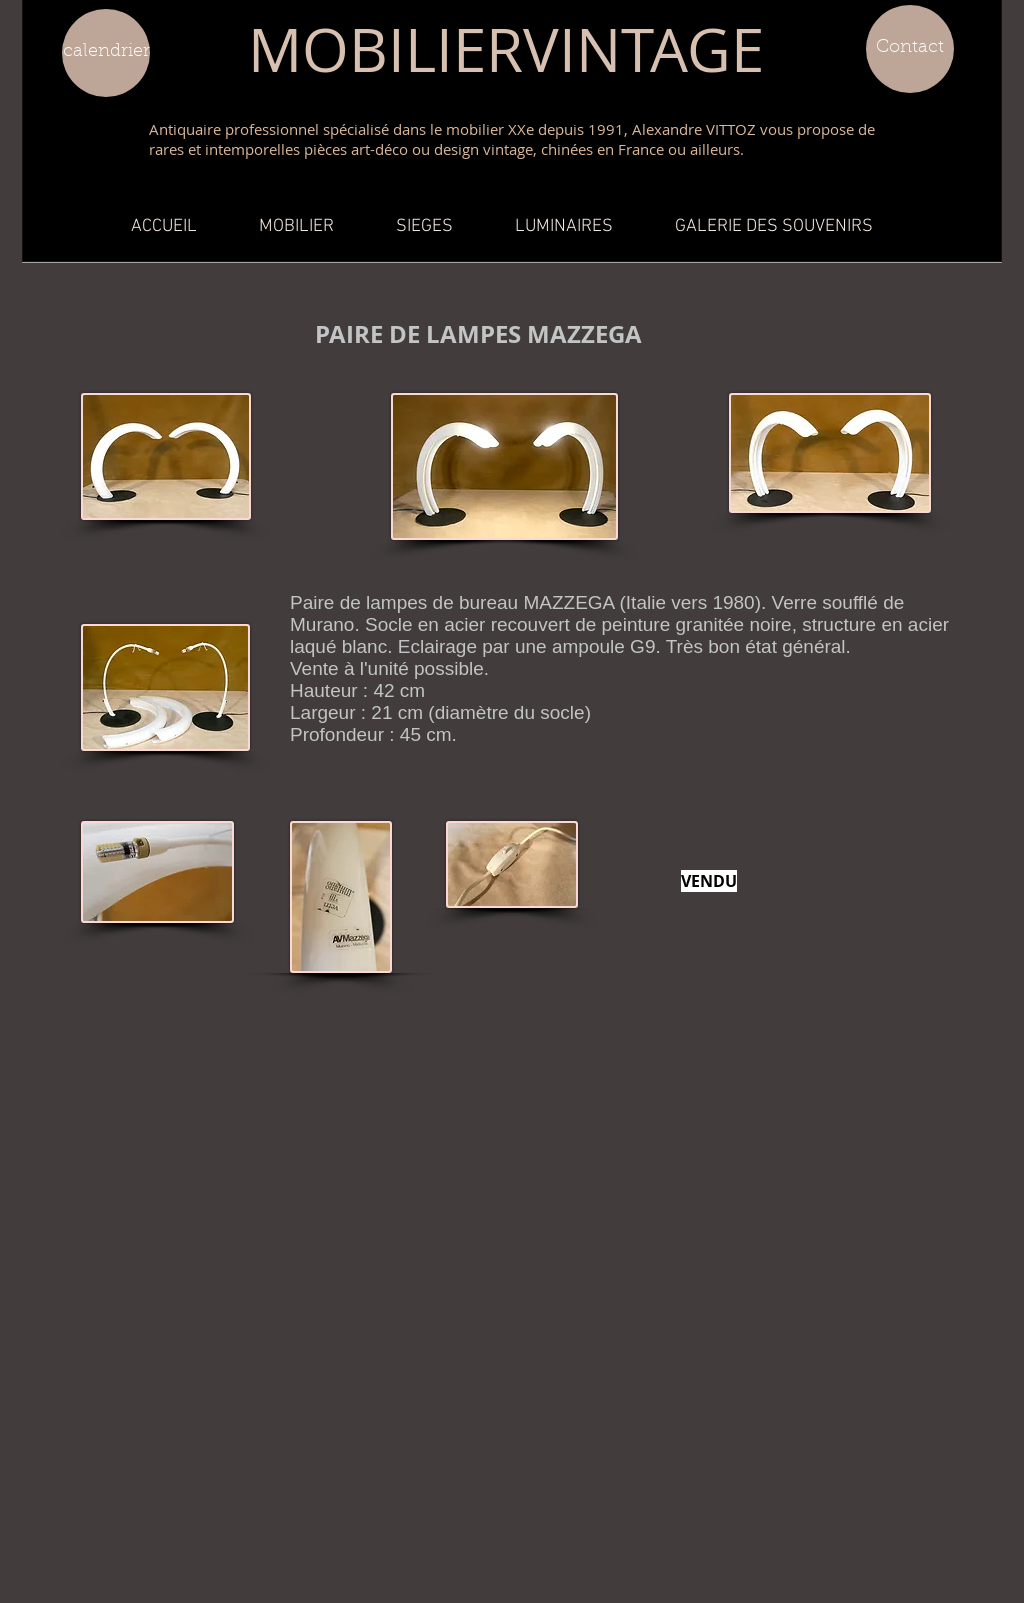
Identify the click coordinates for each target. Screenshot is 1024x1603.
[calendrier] (106, 53)
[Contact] (910, 49)
